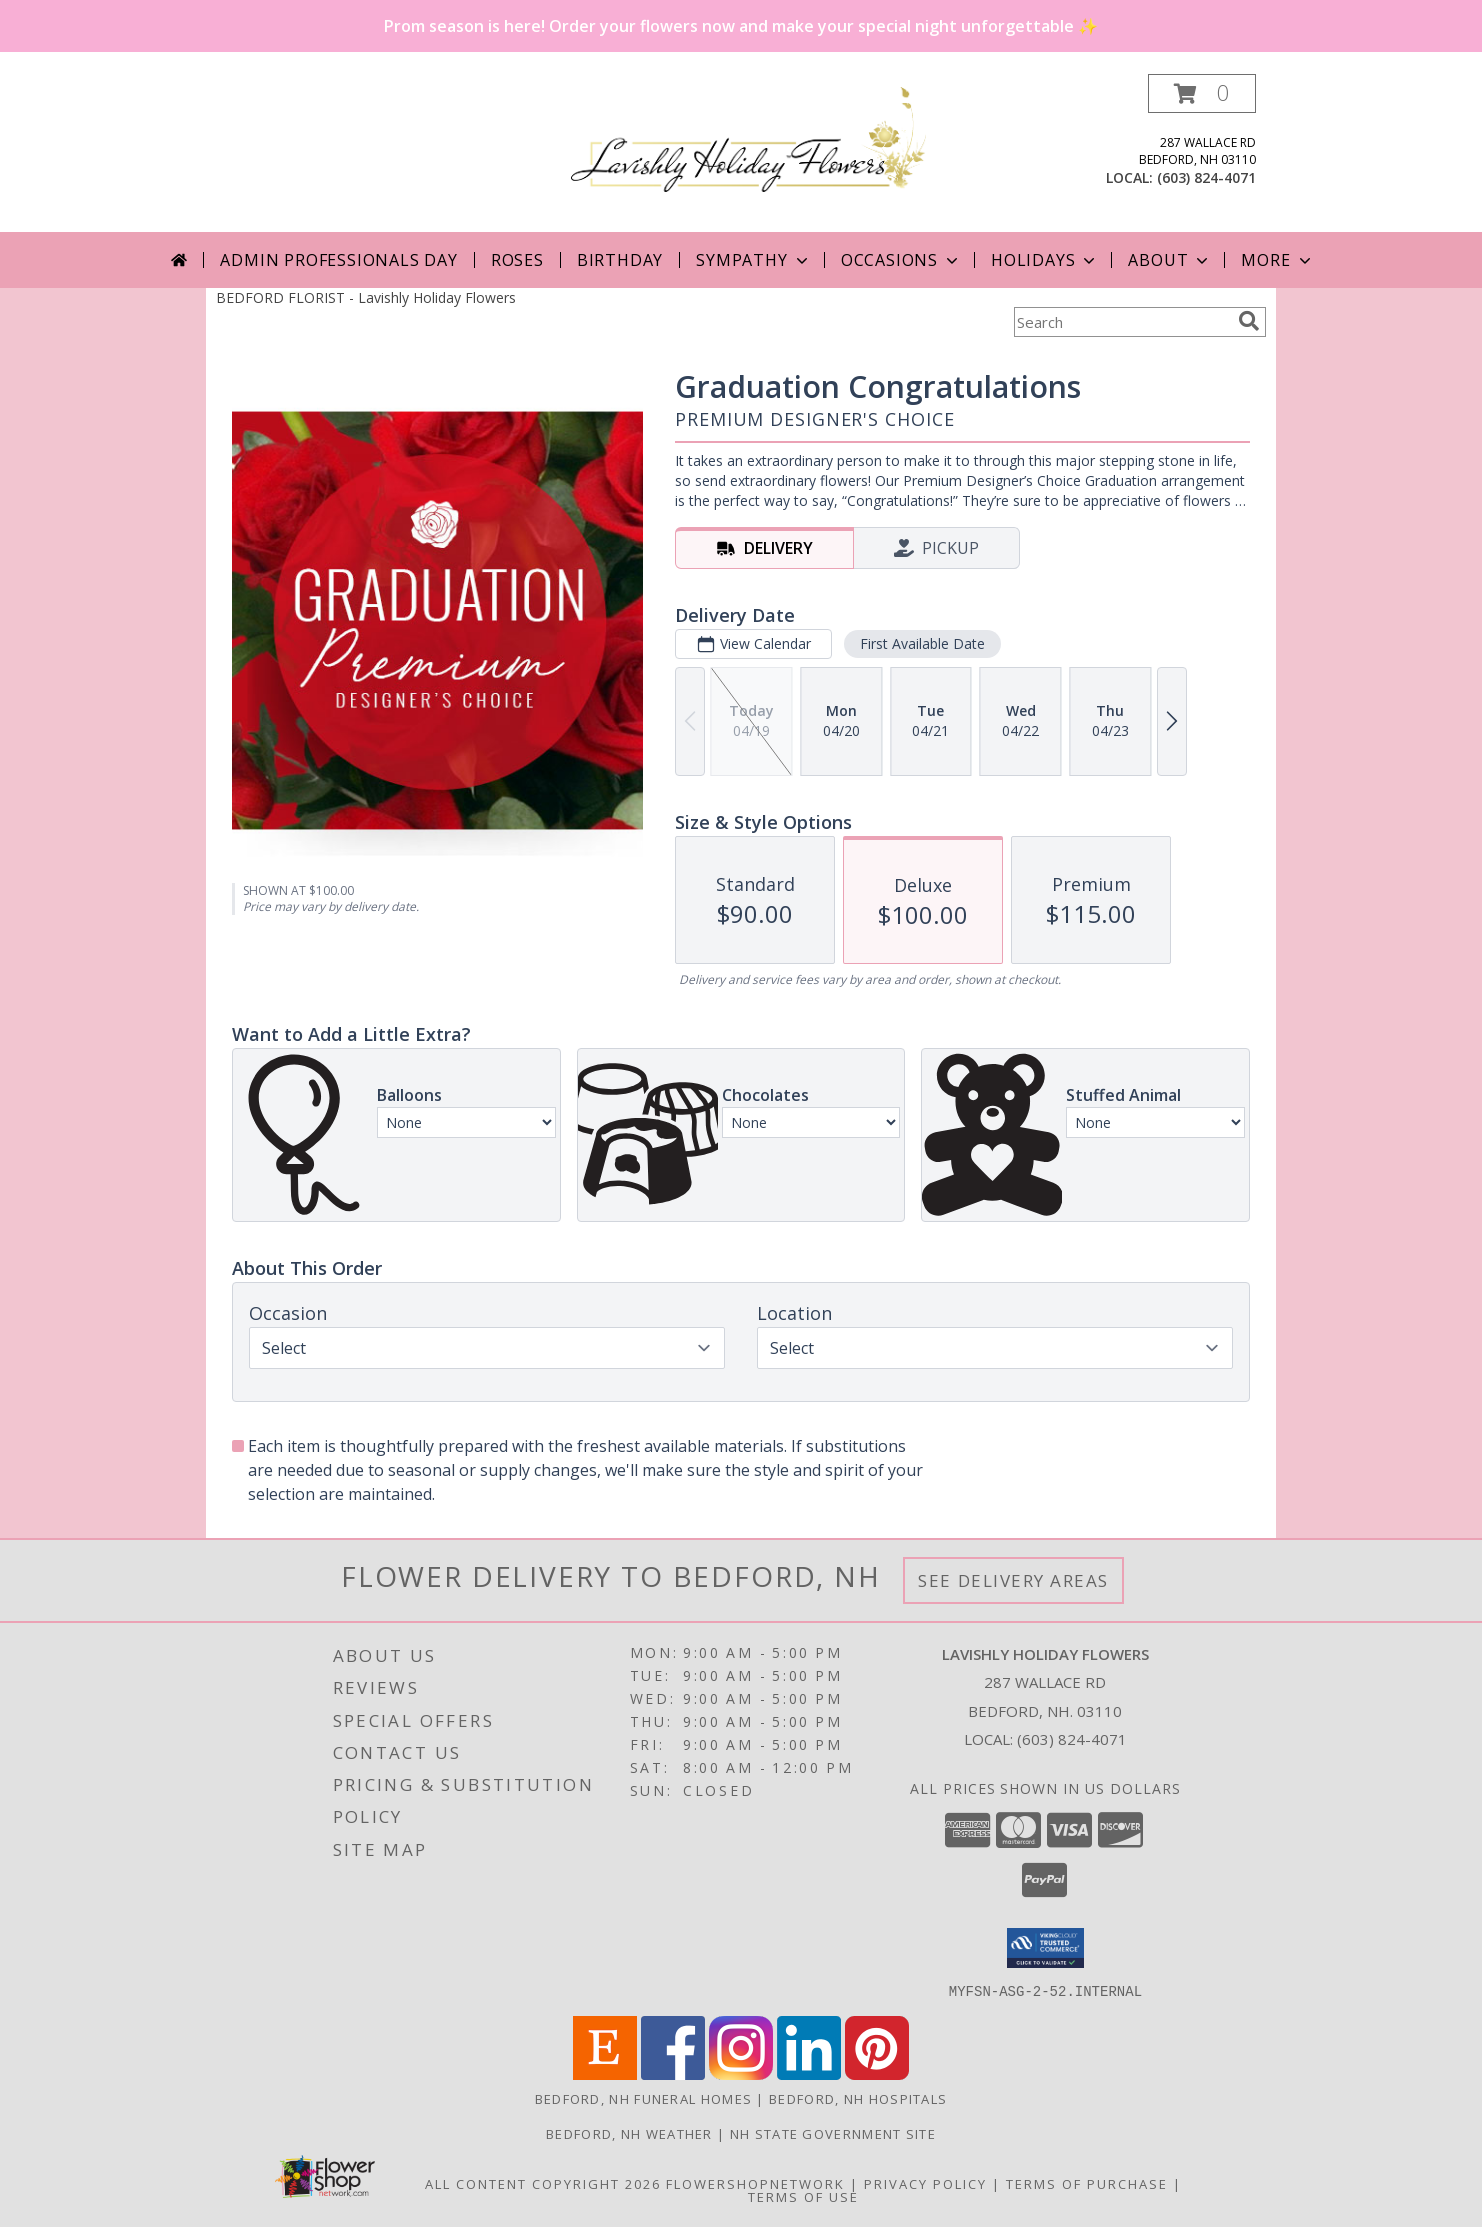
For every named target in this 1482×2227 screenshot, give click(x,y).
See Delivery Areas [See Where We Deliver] (1013, 1580)
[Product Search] (1122, 322)
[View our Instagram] (741, 2073)
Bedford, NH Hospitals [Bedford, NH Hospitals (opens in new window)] (858, 2098)
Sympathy (753, 260)
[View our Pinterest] (877, 2073)
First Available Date (922, 643)
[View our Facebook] (673, 2073)
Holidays (1045, 260)
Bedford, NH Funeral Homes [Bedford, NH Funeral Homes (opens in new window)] (644, 2098)
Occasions (901, 260)
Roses (517, 260)
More (1277, 260)
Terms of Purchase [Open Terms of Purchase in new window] (1087, 2183)
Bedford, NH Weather (629, 2133)
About (1170, 260)
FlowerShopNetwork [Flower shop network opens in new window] (755, 2183)
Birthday (620, 260)
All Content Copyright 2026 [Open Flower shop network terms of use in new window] (543, 2183)
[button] (1202, 93)
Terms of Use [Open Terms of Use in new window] (803, 2196)
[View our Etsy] (605, 2073)
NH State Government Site (833, 2133)
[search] (1249, 321)
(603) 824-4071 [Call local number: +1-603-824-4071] (1206, 177)
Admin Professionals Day (338, 260)
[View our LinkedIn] (809, 2073)
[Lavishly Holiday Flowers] (748, 137)
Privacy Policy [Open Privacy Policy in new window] (925, 2183)
